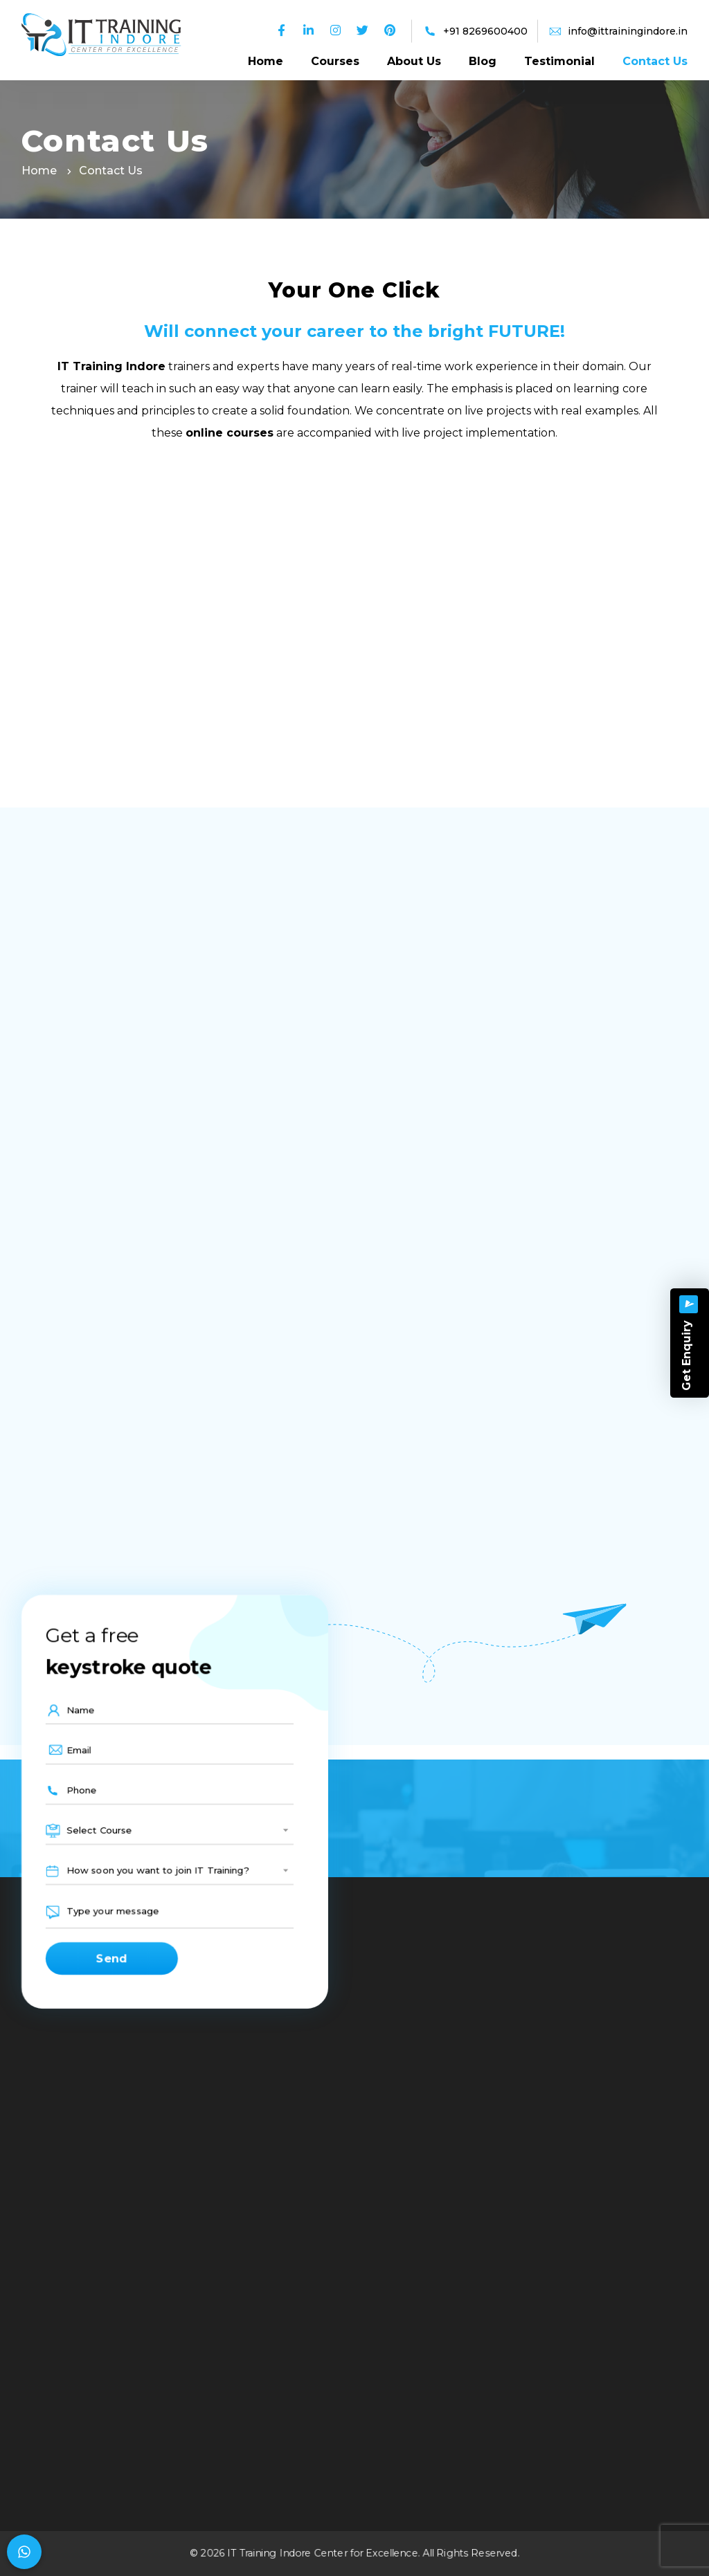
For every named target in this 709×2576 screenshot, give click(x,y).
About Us (414, 61)
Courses (335, 61)
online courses (229, 432)
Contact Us (655, 61)
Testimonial (559, 61)
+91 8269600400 (485, 31)
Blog (482, 61)
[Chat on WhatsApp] (24, 2551)
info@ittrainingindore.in (628, 31)
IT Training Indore (111, 366)
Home (265, 61)
